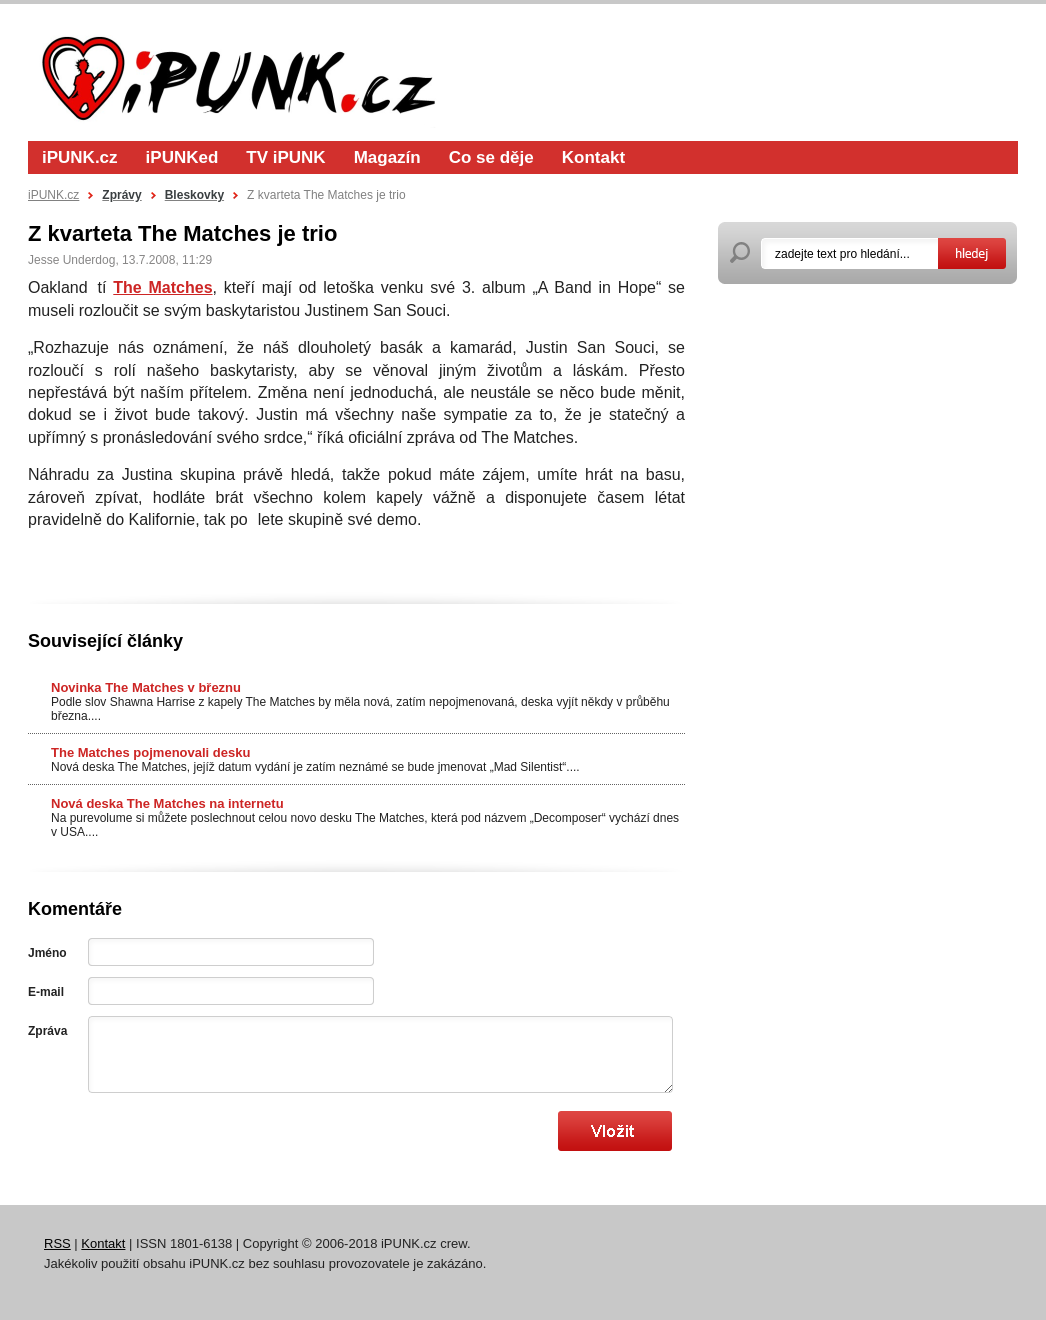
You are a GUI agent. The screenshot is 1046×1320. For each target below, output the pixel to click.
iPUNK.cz (80, 157)
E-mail (46, 992)
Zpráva (47, 1031)
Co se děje (491, 157)
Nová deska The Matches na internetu (167, 803)
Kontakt (593, 157)
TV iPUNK (285, 157)
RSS (57, 1243)
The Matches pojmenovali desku (150, 752)
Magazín (387, 157)
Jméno (47, 953)
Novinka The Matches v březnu (146, 687)
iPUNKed (182, 157)
